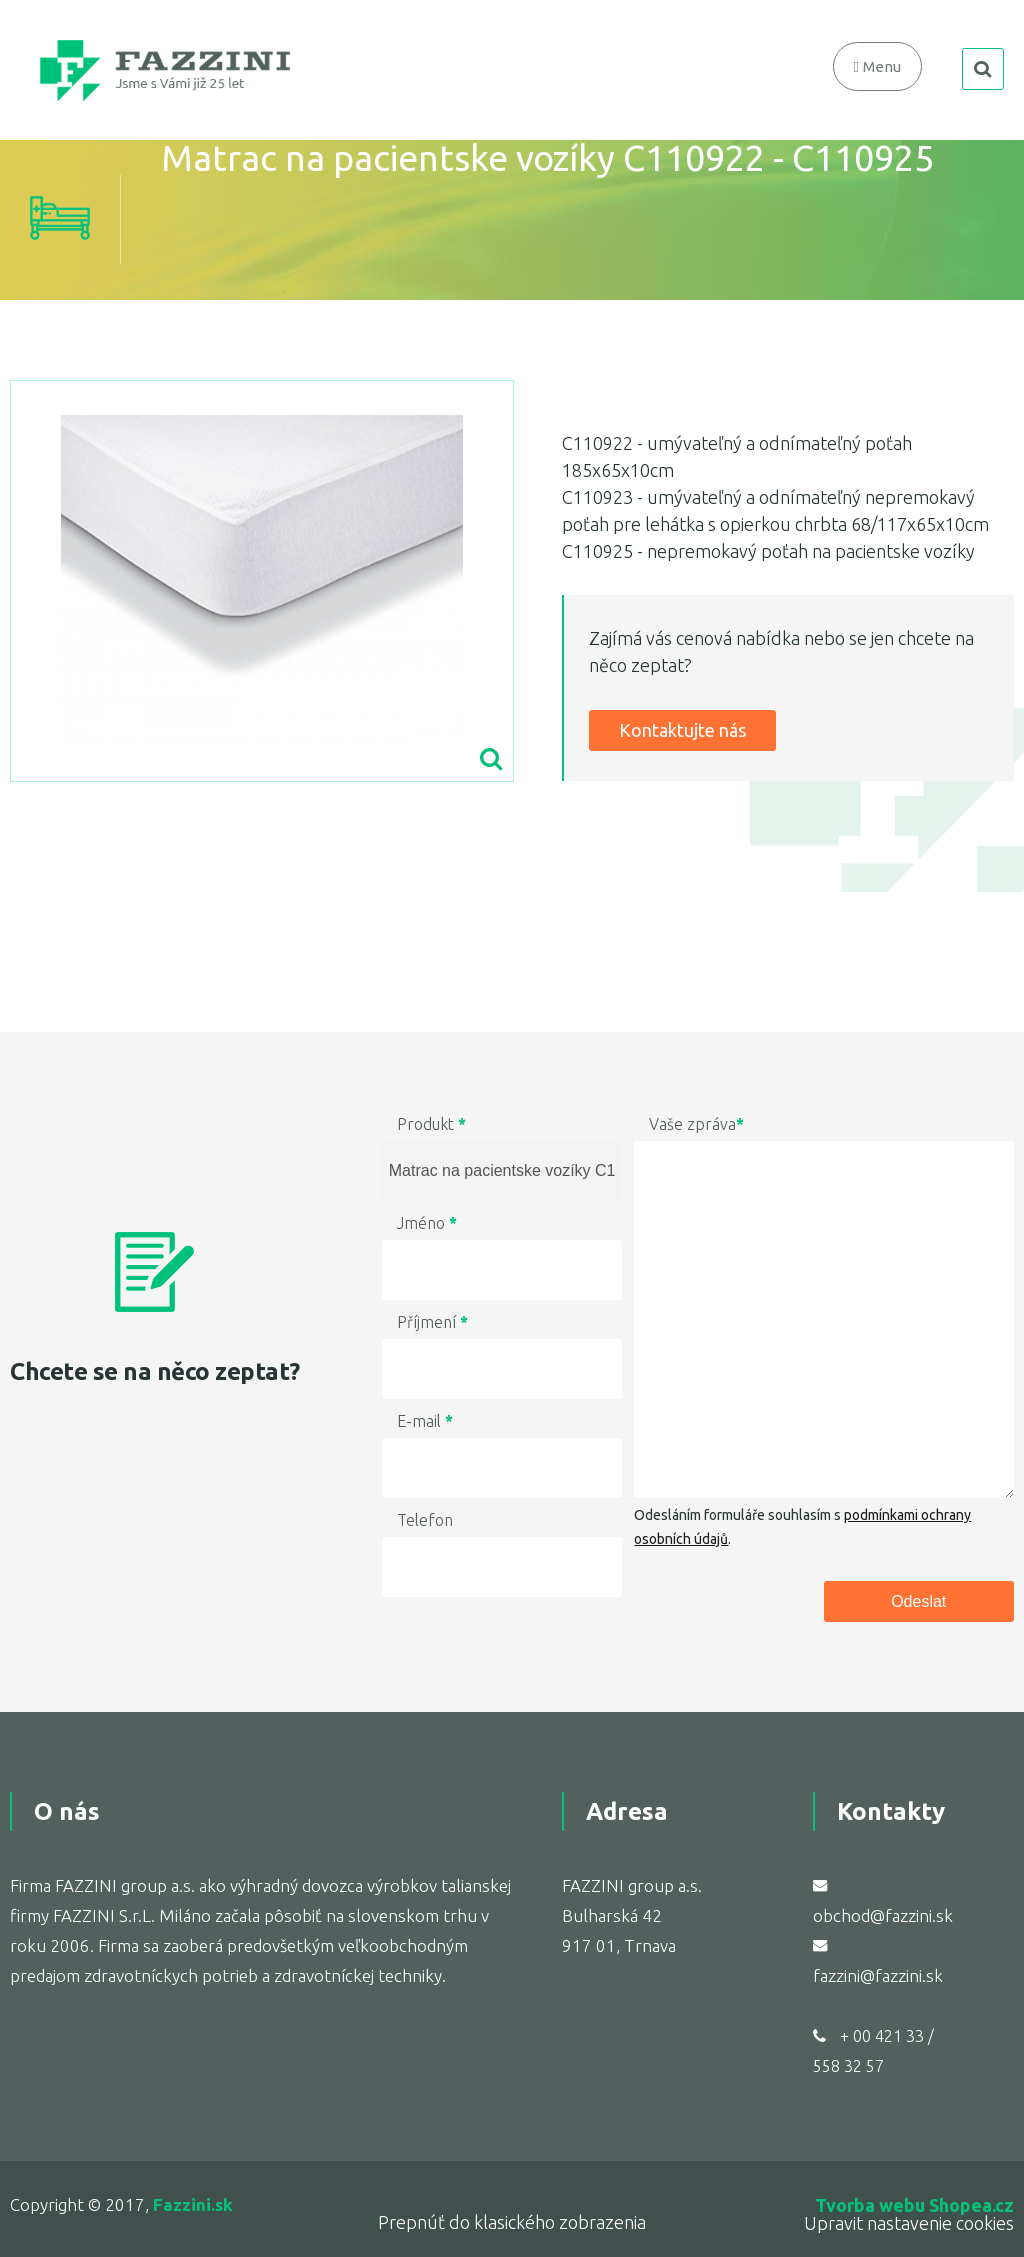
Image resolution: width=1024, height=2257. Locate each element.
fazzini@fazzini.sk (878, 1975)
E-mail (425, 1421)
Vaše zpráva (696, 1124)
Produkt (431, 1124)
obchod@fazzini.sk (883, 1915)
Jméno (427, 1223)
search (983, 69)
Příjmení (432, 1322)
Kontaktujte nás (682, 730)
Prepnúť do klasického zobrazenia (512, 2222)
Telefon (425, 1520)
